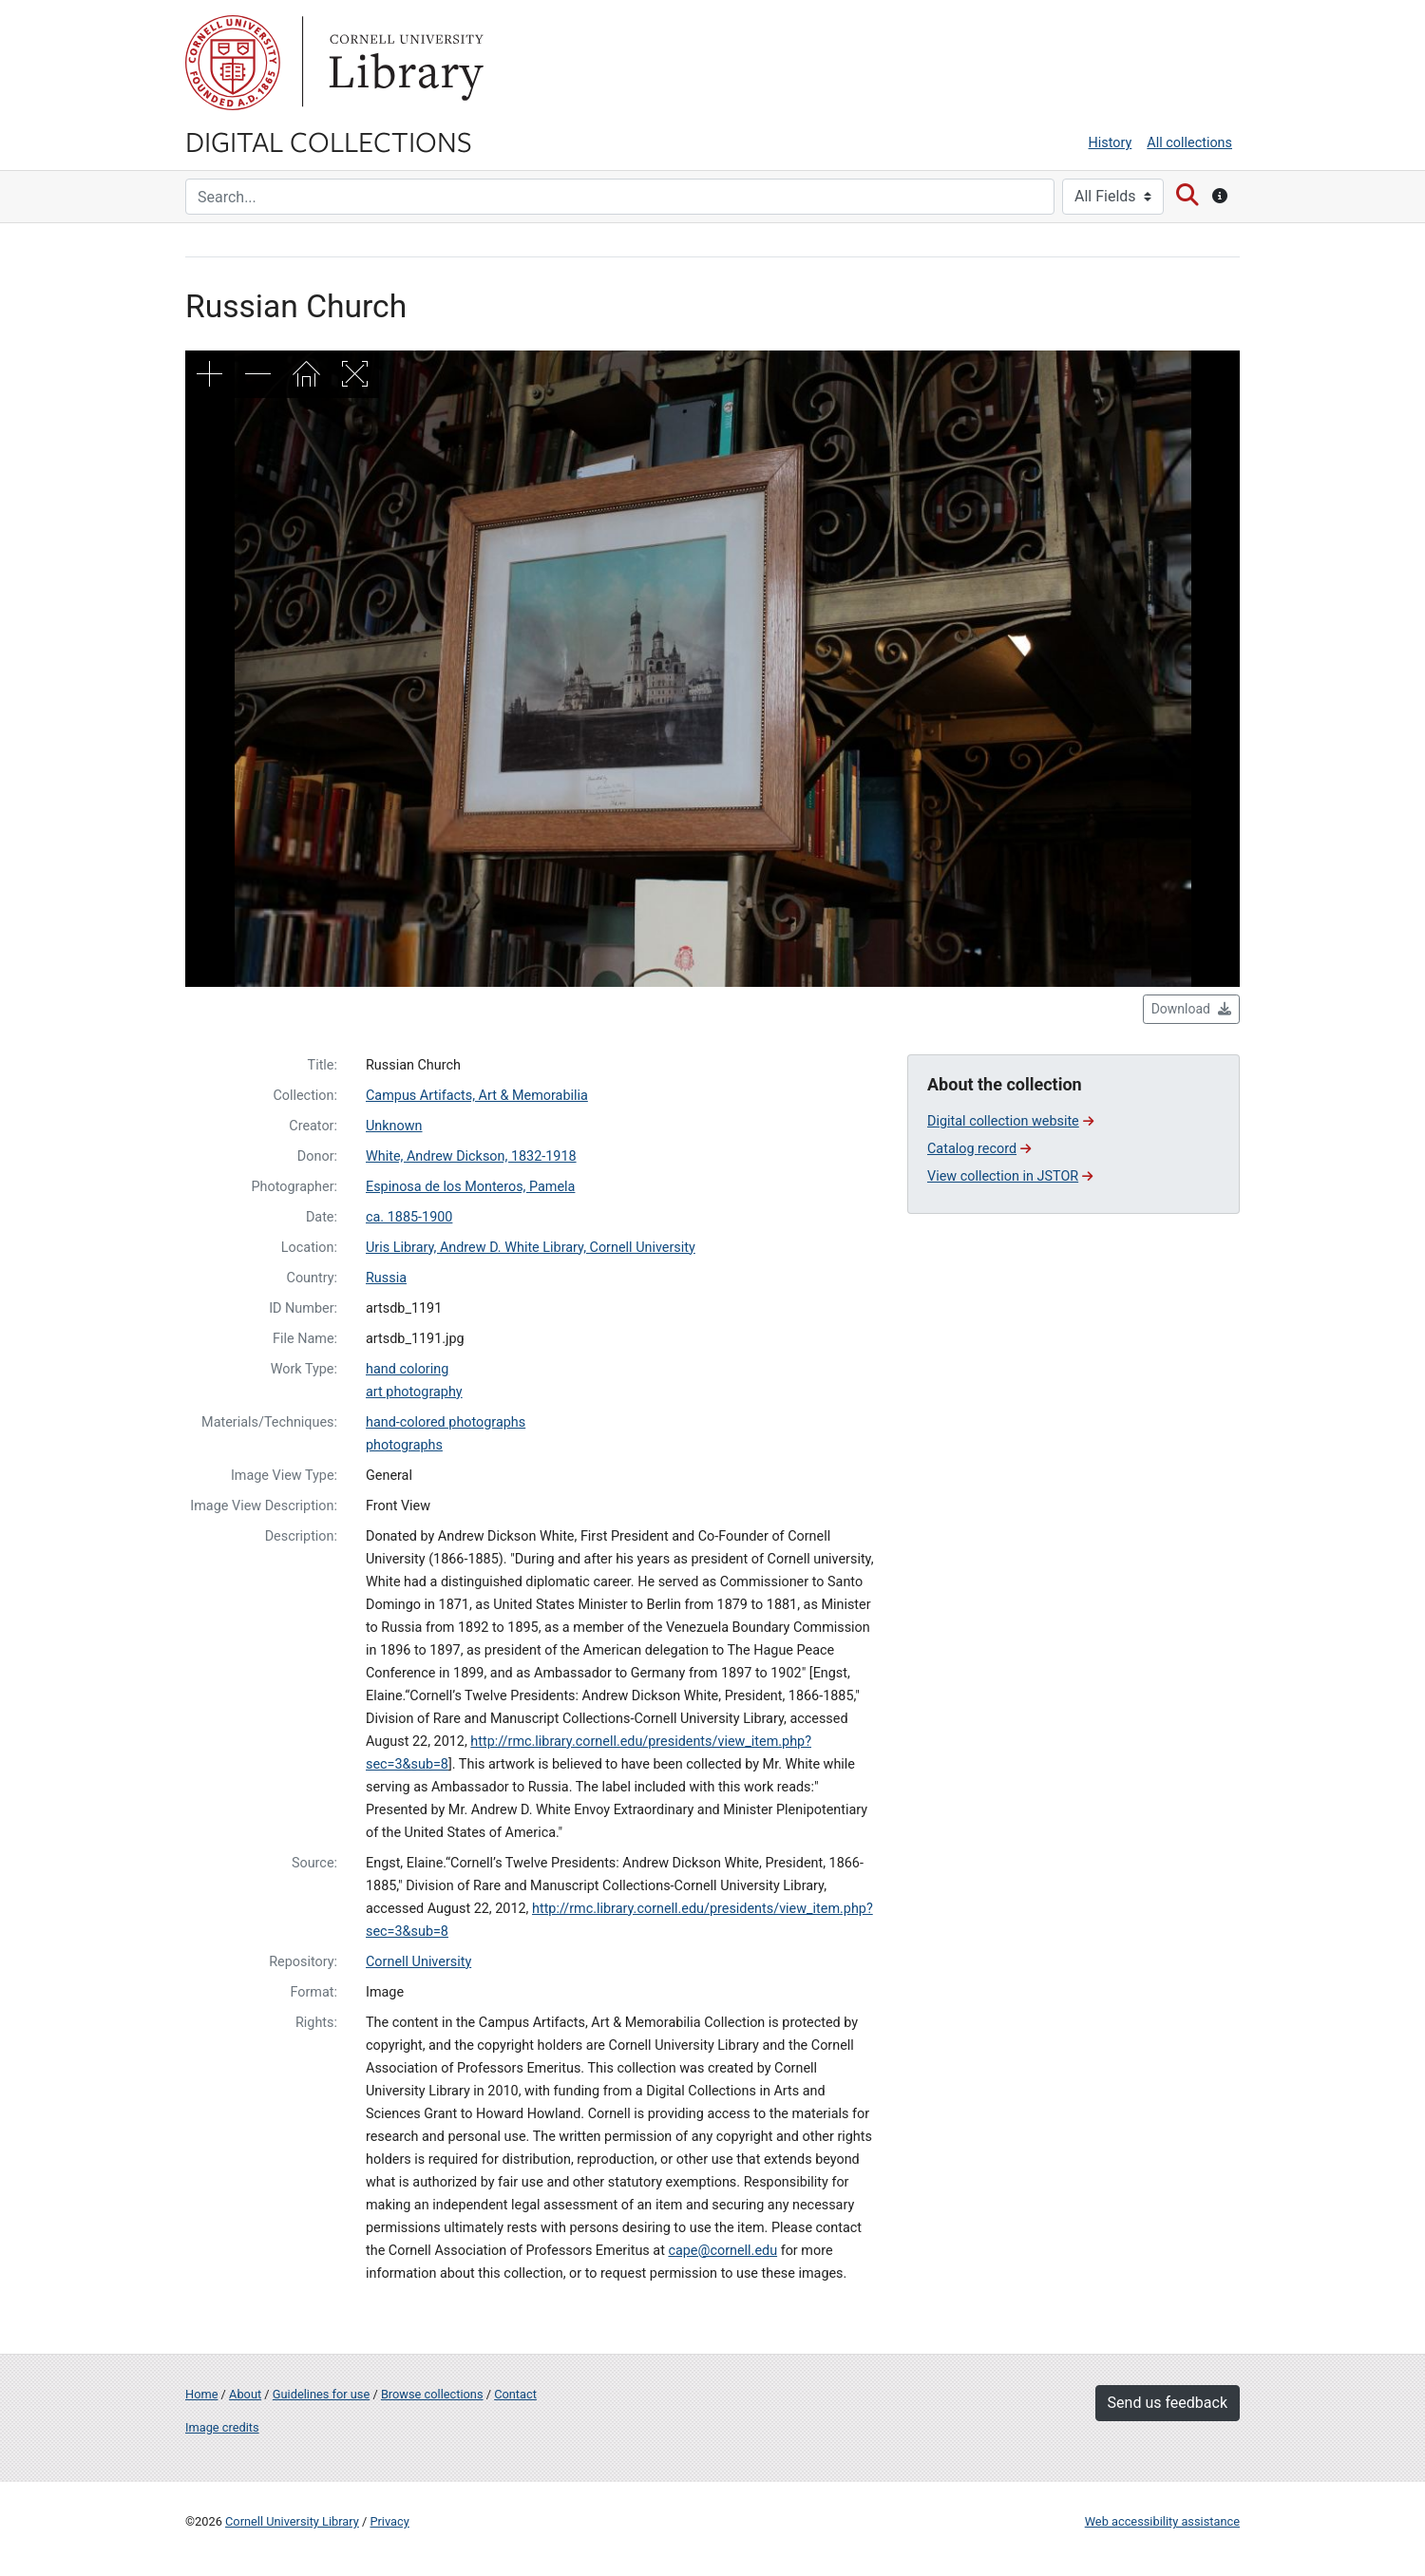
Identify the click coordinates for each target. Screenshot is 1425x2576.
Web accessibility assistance (1162, 2521)
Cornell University (232, 62)
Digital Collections (328, 140)
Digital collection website (1010, 1121)
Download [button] (1191, 1008)
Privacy (389, 2521)
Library (404, 62)
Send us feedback (1167, 2403)
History (1110, 143)
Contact (515, 2394)
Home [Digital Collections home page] (201, 2394)
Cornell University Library (292, 2521)
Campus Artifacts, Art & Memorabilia (477, 1096)
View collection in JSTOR (1009, 1176)
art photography (414, 1392)
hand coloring (407, 1369)
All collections (1189, 143)
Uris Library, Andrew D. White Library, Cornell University (530, 1248)
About (245, 2394)
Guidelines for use (321, 2394)
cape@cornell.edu (722, 2251)
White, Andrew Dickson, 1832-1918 (471, 1156)
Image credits (222, 2427)
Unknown (394, 1126)
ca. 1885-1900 (409, 1217)
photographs (404, 1445)
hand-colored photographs (445, 1422)
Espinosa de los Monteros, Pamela (470, 1187)
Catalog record (979, 1149)
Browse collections (432, 2394)
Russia (386, 1278)
